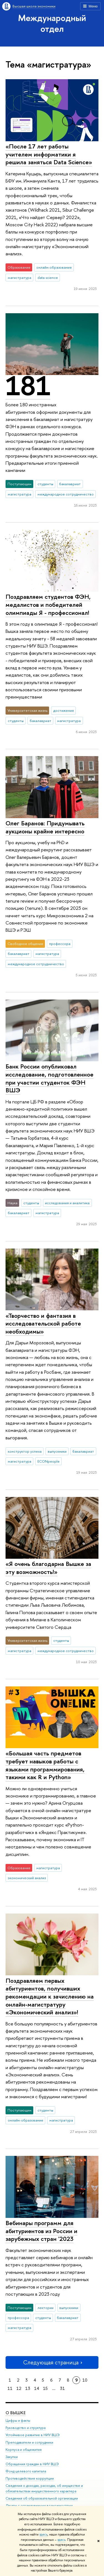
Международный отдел (52, 23)
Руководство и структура (25, 2427)
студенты (45, 483)
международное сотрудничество (65, 494)
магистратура (19, 277)
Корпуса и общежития (24, 2449)
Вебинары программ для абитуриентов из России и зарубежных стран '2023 (41, 2231)
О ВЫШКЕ (16, 2413)
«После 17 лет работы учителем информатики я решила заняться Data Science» (49, 154)
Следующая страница (52, 2362)
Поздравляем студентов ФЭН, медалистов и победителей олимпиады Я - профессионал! (48, 604)
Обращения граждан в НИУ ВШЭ (32, 2464)
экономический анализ (27, 1877)
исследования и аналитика (67, 1202)
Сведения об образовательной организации (42, 2498)
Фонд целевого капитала (26, 2471)
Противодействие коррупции (30, 2478)
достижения (63, 710)
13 (27, 2388)
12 (18, 2388)
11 (9, 2388)
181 (28, 385)
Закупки (12, 2456)
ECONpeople (48, 1461)
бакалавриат (70, 483)
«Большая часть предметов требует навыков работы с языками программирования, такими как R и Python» (45, 1765)
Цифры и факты (18, 2420)
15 (45, 2388)
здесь (43, 2534)
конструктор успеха (25, 1451)
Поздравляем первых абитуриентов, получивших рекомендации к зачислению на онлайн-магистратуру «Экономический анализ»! (50, 1996)
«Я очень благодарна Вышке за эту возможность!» (48, 1568)
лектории (45, 2307)
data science (47, 277)
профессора (59, 943)
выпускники (57, 1451)
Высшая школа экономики (33, 6)
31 (62, 2388)
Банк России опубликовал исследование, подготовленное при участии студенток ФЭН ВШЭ (49, 1078)
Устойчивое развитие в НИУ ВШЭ (33, 2435)
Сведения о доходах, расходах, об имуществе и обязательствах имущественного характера (44, 2488)
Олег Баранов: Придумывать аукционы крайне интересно (45, 827)
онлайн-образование (54, 267)
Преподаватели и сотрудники (29, 2442)
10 (84, 2380)
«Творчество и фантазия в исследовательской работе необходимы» (43, 1323)
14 (36, 2388)
